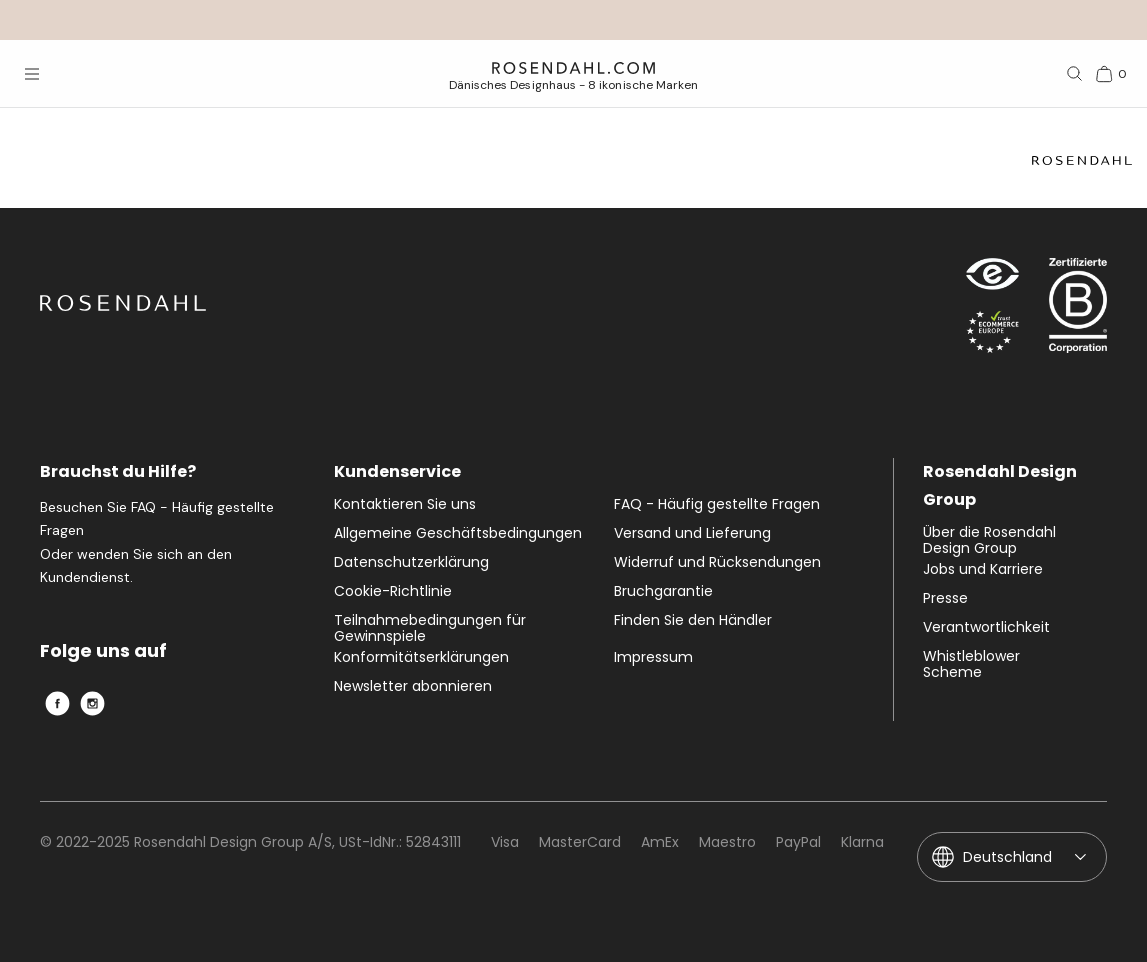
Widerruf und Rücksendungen (717, 563)
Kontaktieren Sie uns (405, 505)
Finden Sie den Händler (693, 621)
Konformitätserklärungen (421, 658)
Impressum (653, 658)
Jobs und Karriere (983, 570)
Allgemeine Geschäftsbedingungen (458, 534)
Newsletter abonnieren (413, 687)
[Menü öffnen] (32, 74)
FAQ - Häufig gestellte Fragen (717, 505)
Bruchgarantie (663, 592)
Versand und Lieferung (692, 534)
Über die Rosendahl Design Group (989, 540)
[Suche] (1075, 74)
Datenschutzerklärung (411, 563)
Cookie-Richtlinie (393, 592)
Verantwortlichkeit (986, 628)
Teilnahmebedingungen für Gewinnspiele (430, 628)
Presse (945, 599)
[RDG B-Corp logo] (1078, 310)
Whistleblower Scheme (971, 664)
